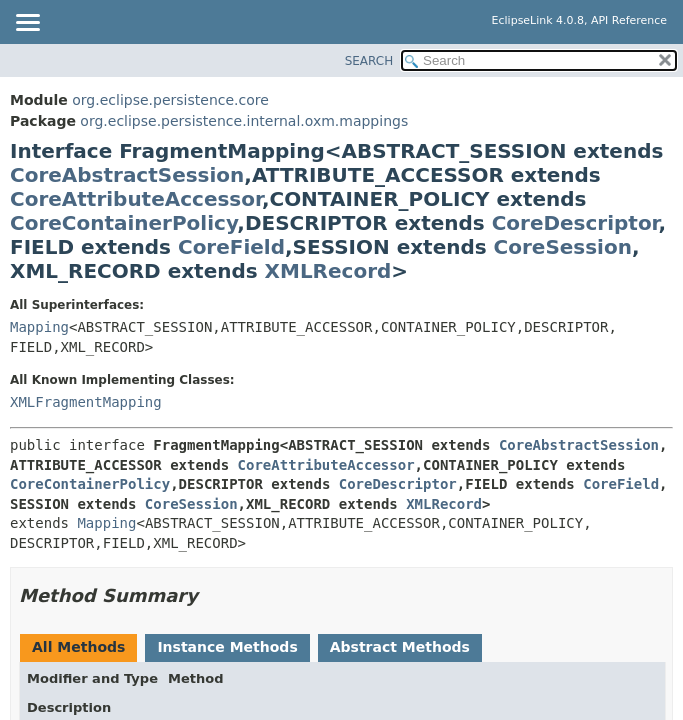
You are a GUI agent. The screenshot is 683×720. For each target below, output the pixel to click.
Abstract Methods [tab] (400, 647)
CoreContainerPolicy (123, 223)
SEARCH (369, 61)
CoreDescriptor (575, 223)
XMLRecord (328, 271)
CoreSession (563, 247)
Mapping (39, 327)
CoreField (231, 247)
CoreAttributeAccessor (136, 199)
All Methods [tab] (78, 647)
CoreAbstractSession (127, 175)
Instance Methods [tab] (227, 647)
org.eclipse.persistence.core (170, 100)
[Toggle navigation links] (27, 24)
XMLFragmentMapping (86, 402)
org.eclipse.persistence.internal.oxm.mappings (244, 121)
